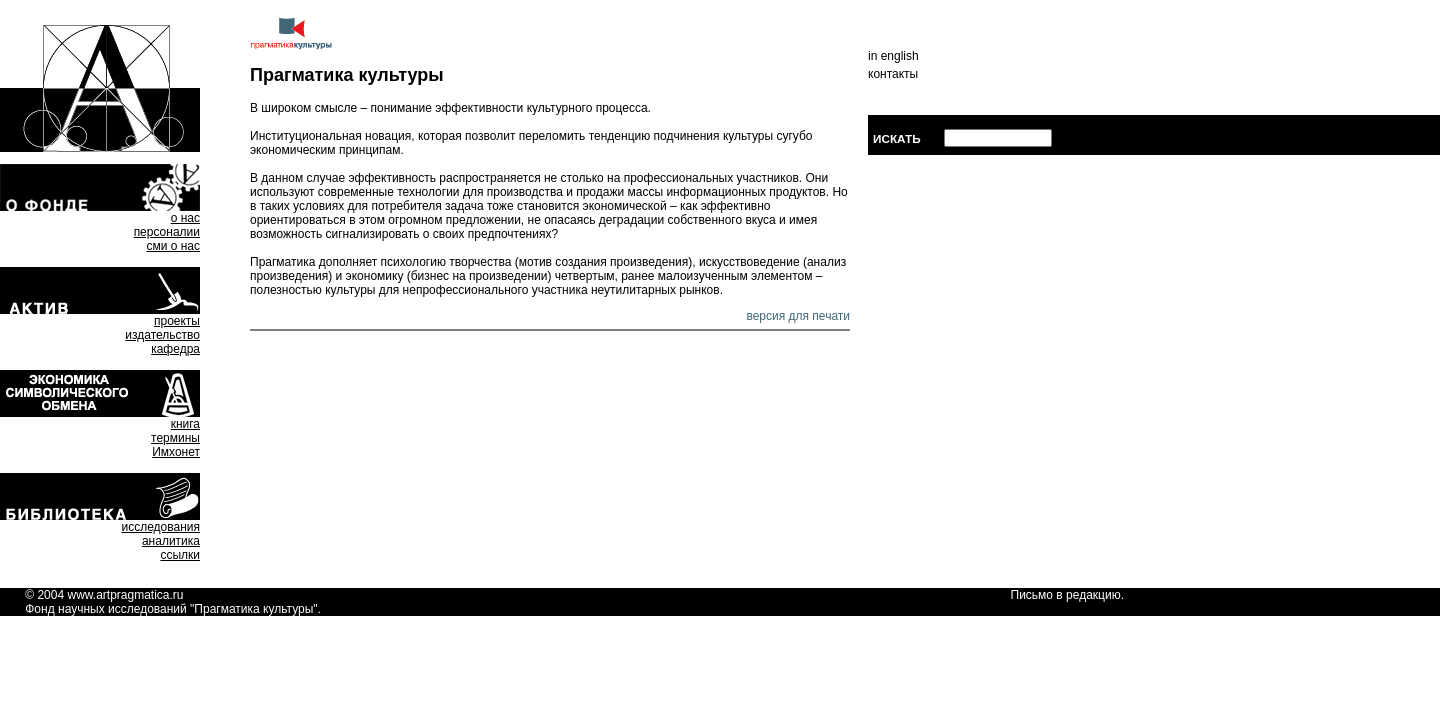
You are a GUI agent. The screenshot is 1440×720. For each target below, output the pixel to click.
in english (893, 56)
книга (185, 424)
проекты (177, 321)
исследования (160, 527)
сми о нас (173, 246)
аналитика (171, 541)
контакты (893, 74)
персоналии (167, 232)
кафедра (175, 349)
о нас (185, 218)
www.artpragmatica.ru (125, 595)
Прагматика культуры (253, 609)
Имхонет (176, 452)
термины (175, 438)
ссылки (180, 555)
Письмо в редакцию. (1067, 595)
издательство (162, 335)
